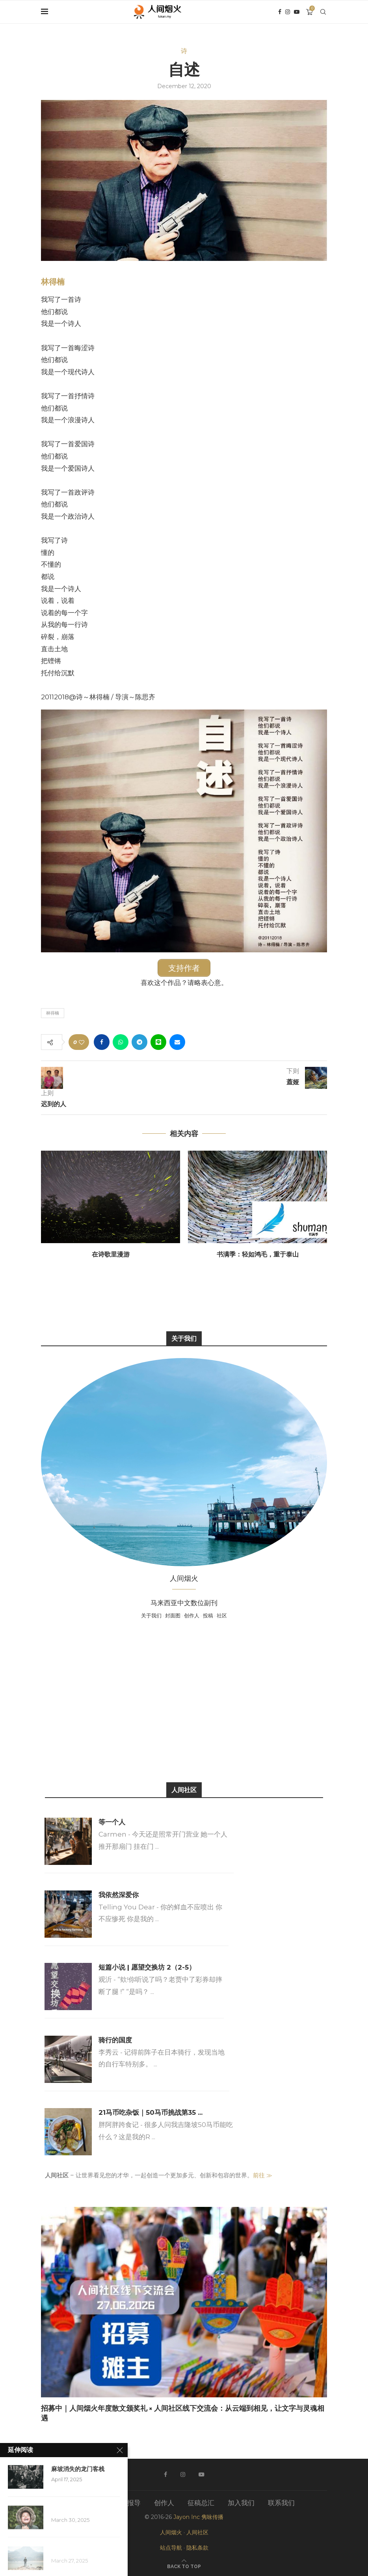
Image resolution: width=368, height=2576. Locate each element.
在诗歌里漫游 (111, 1254)
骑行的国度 (115, 2040)
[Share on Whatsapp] (120, 1042)
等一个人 (112, 1822)
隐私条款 (197, 2547)
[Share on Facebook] (102, 1042)
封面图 (172, 1615)
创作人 (191, 1615)
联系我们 (281, 2502)
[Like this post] (81, 1042)
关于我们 (151, 1615)
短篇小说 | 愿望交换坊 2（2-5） (147, 1967)
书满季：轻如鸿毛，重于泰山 (258, 1254)
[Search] (323, 11)
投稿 (208, 1615)
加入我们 (241, 2502)
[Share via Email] (177, 1042)
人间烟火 (171, 2532)
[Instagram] (287, 11)
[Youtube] (296, 11)
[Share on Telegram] (139, 1042)
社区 (222, 1615)
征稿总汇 (201, 2502)
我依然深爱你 (119, 1894)
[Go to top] (184, 2565)
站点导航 (171, 2547)
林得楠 (53, 281)
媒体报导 (127, 2502)
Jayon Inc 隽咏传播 (198, 2516)
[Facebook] (279, 11)
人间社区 (197, 2532)
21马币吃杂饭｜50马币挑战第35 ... (151, 2112)
